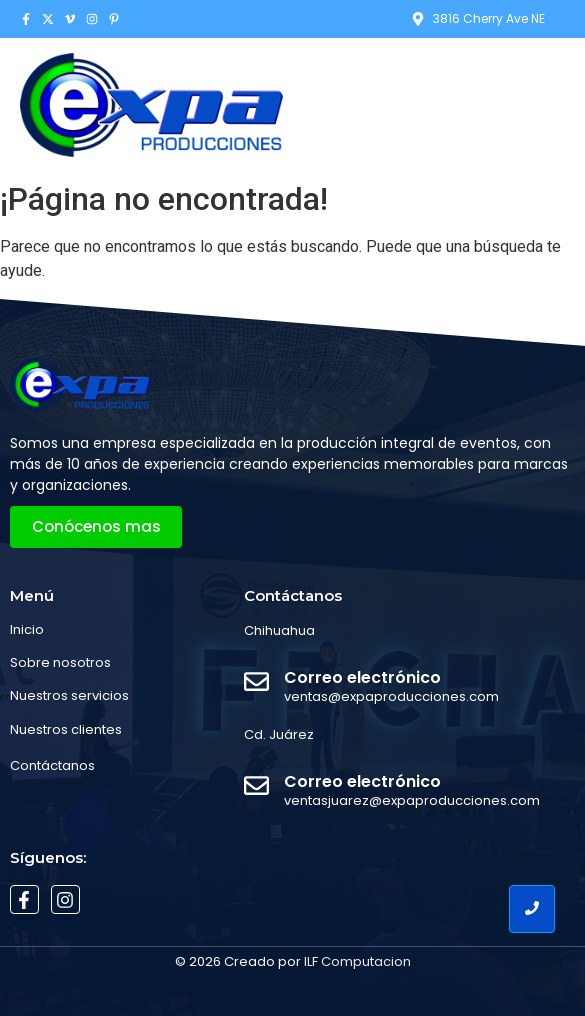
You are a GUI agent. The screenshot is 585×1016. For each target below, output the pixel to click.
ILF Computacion (357, 961)
